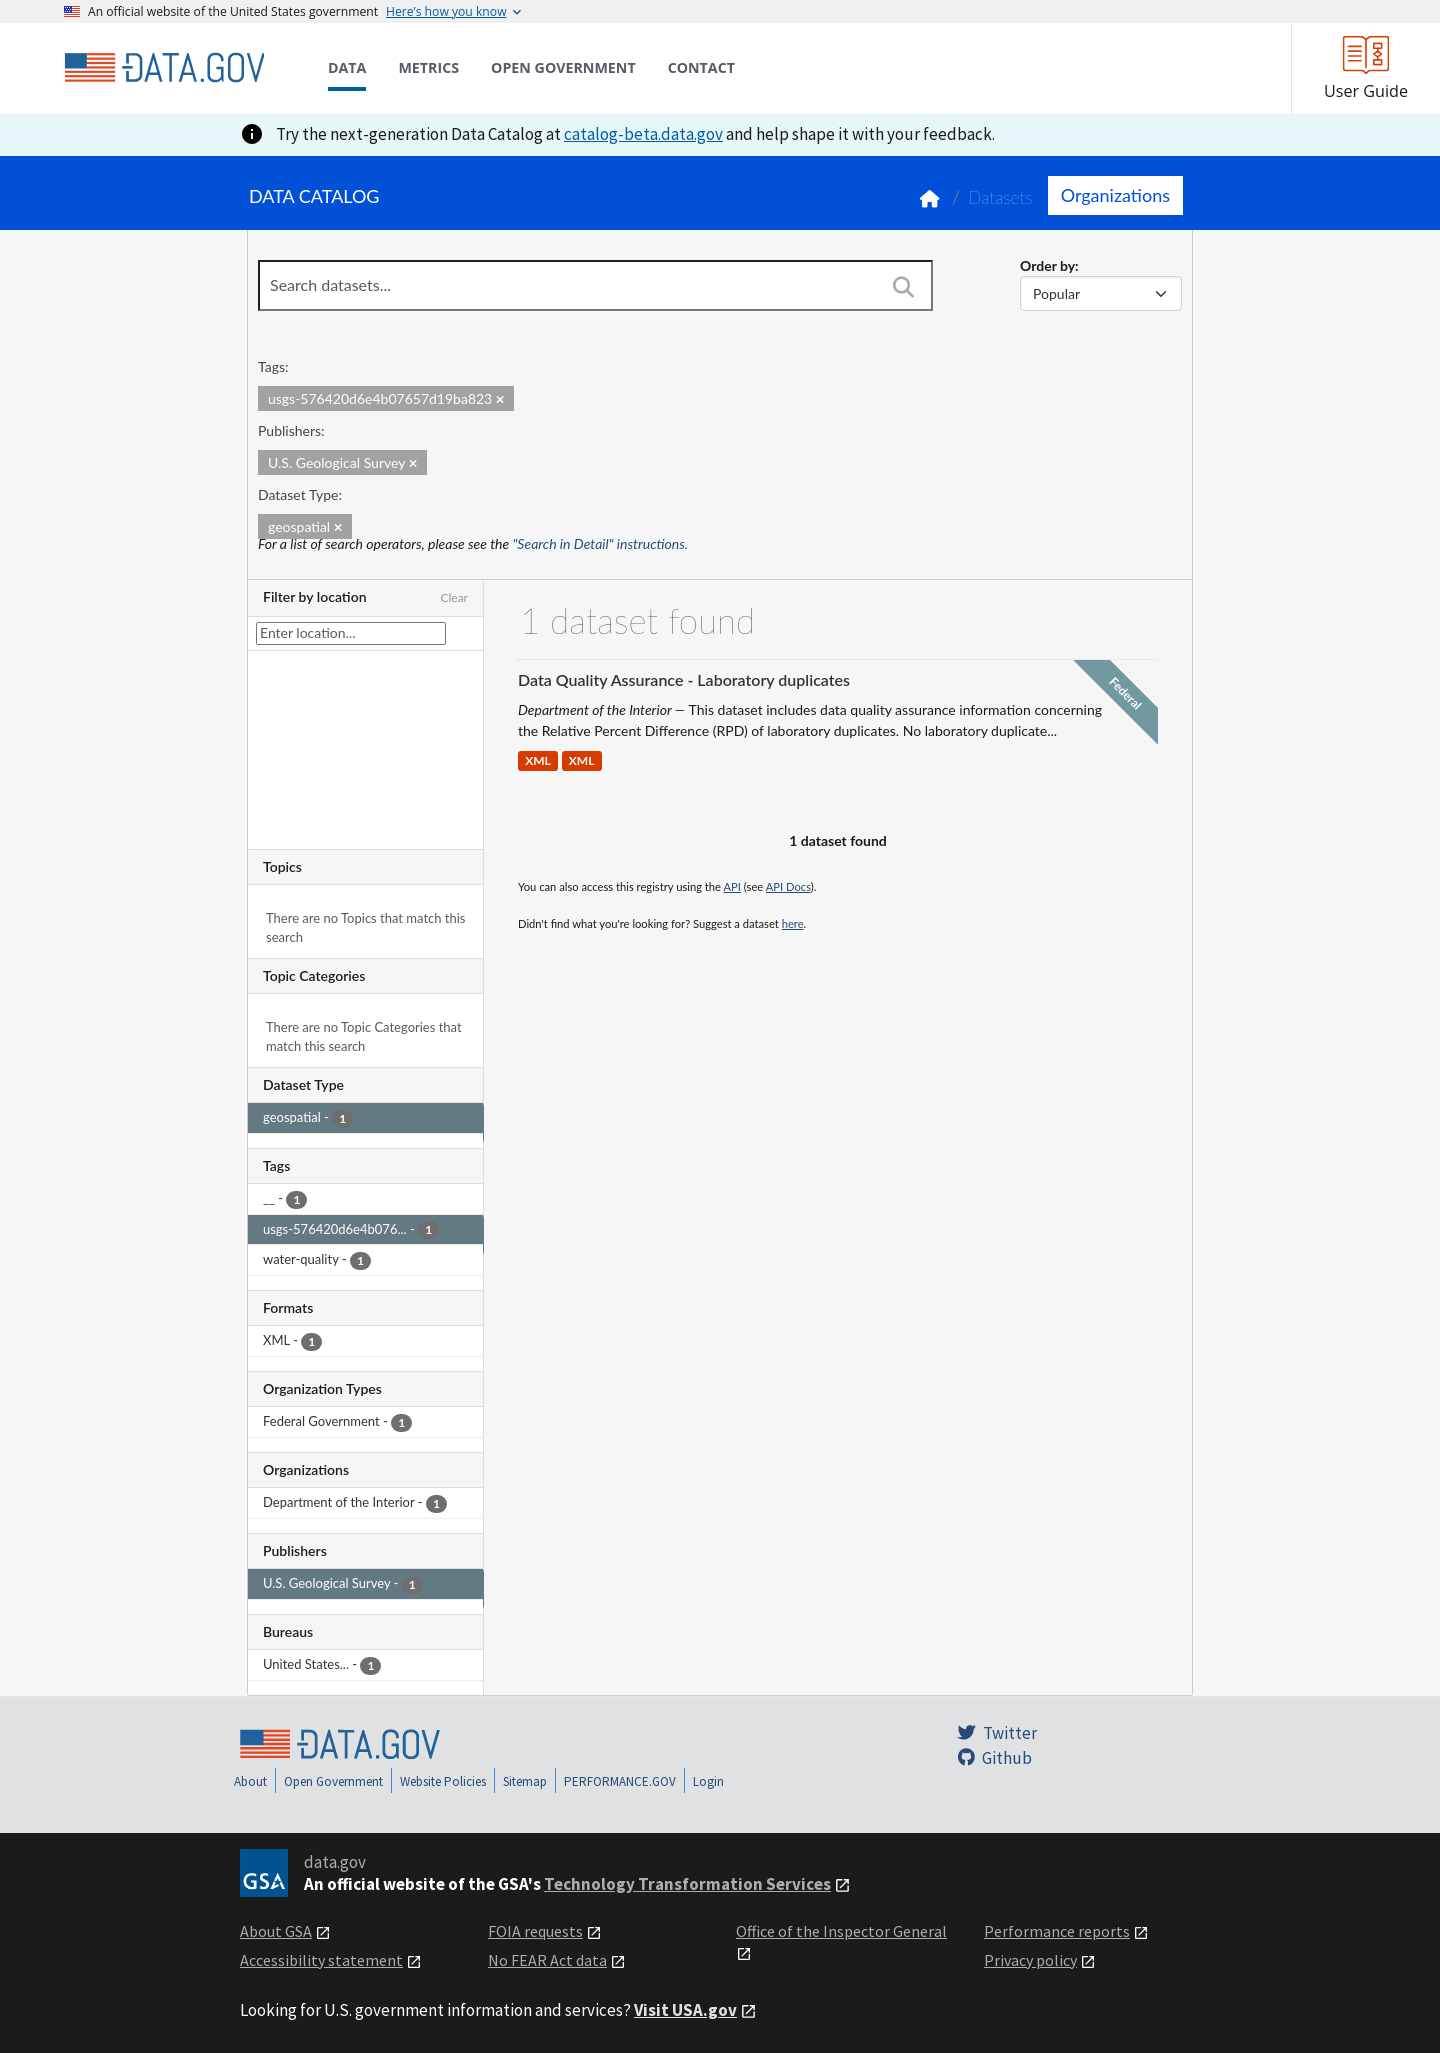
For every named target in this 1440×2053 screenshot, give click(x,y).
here (793, 923)
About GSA (276, 1931)
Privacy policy (1030, 1960)
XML (538, 760)
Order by (1047, 265)
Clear (454, 597)
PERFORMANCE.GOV (620, 1781)
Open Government (333, 1781)
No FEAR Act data (547, 1960)
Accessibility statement (321, 1960)
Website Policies (443, 1781)
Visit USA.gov (685, 2010)
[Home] (164, 68)
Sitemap (525, 1781)
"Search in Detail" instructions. (601, 543)
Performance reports (1057, 1931)
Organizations (1115, 195)
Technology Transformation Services (687, 1884)
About (250, 1781)
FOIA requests (535, 1931)
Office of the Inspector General (841, 1931)
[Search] (903, 287)
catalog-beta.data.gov (643, 134)
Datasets (1000, 197)
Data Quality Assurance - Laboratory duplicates (684, 679)
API (732, 886)
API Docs (788, 886)
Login (708, 1781)
